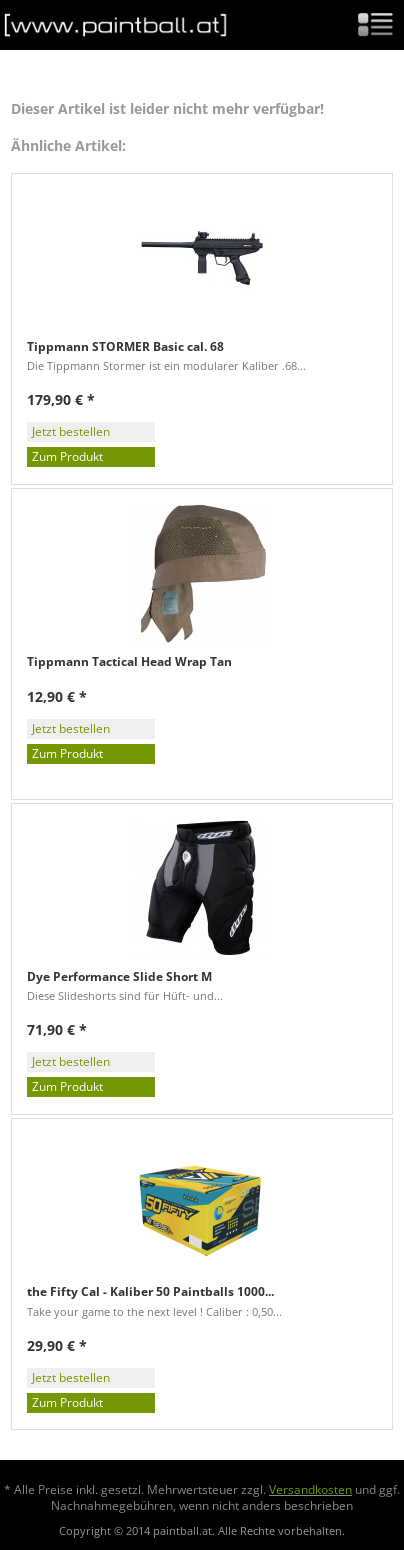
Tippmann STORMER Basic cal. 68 (125, 347)
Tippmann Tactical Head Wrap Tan (129, 662)
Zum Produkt (67, 456)
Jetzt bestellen (71, 431)
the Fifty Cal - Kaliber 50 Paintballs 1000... (150, 1292)
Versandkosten (310, 1489)
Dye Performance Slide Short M (119, 977)
